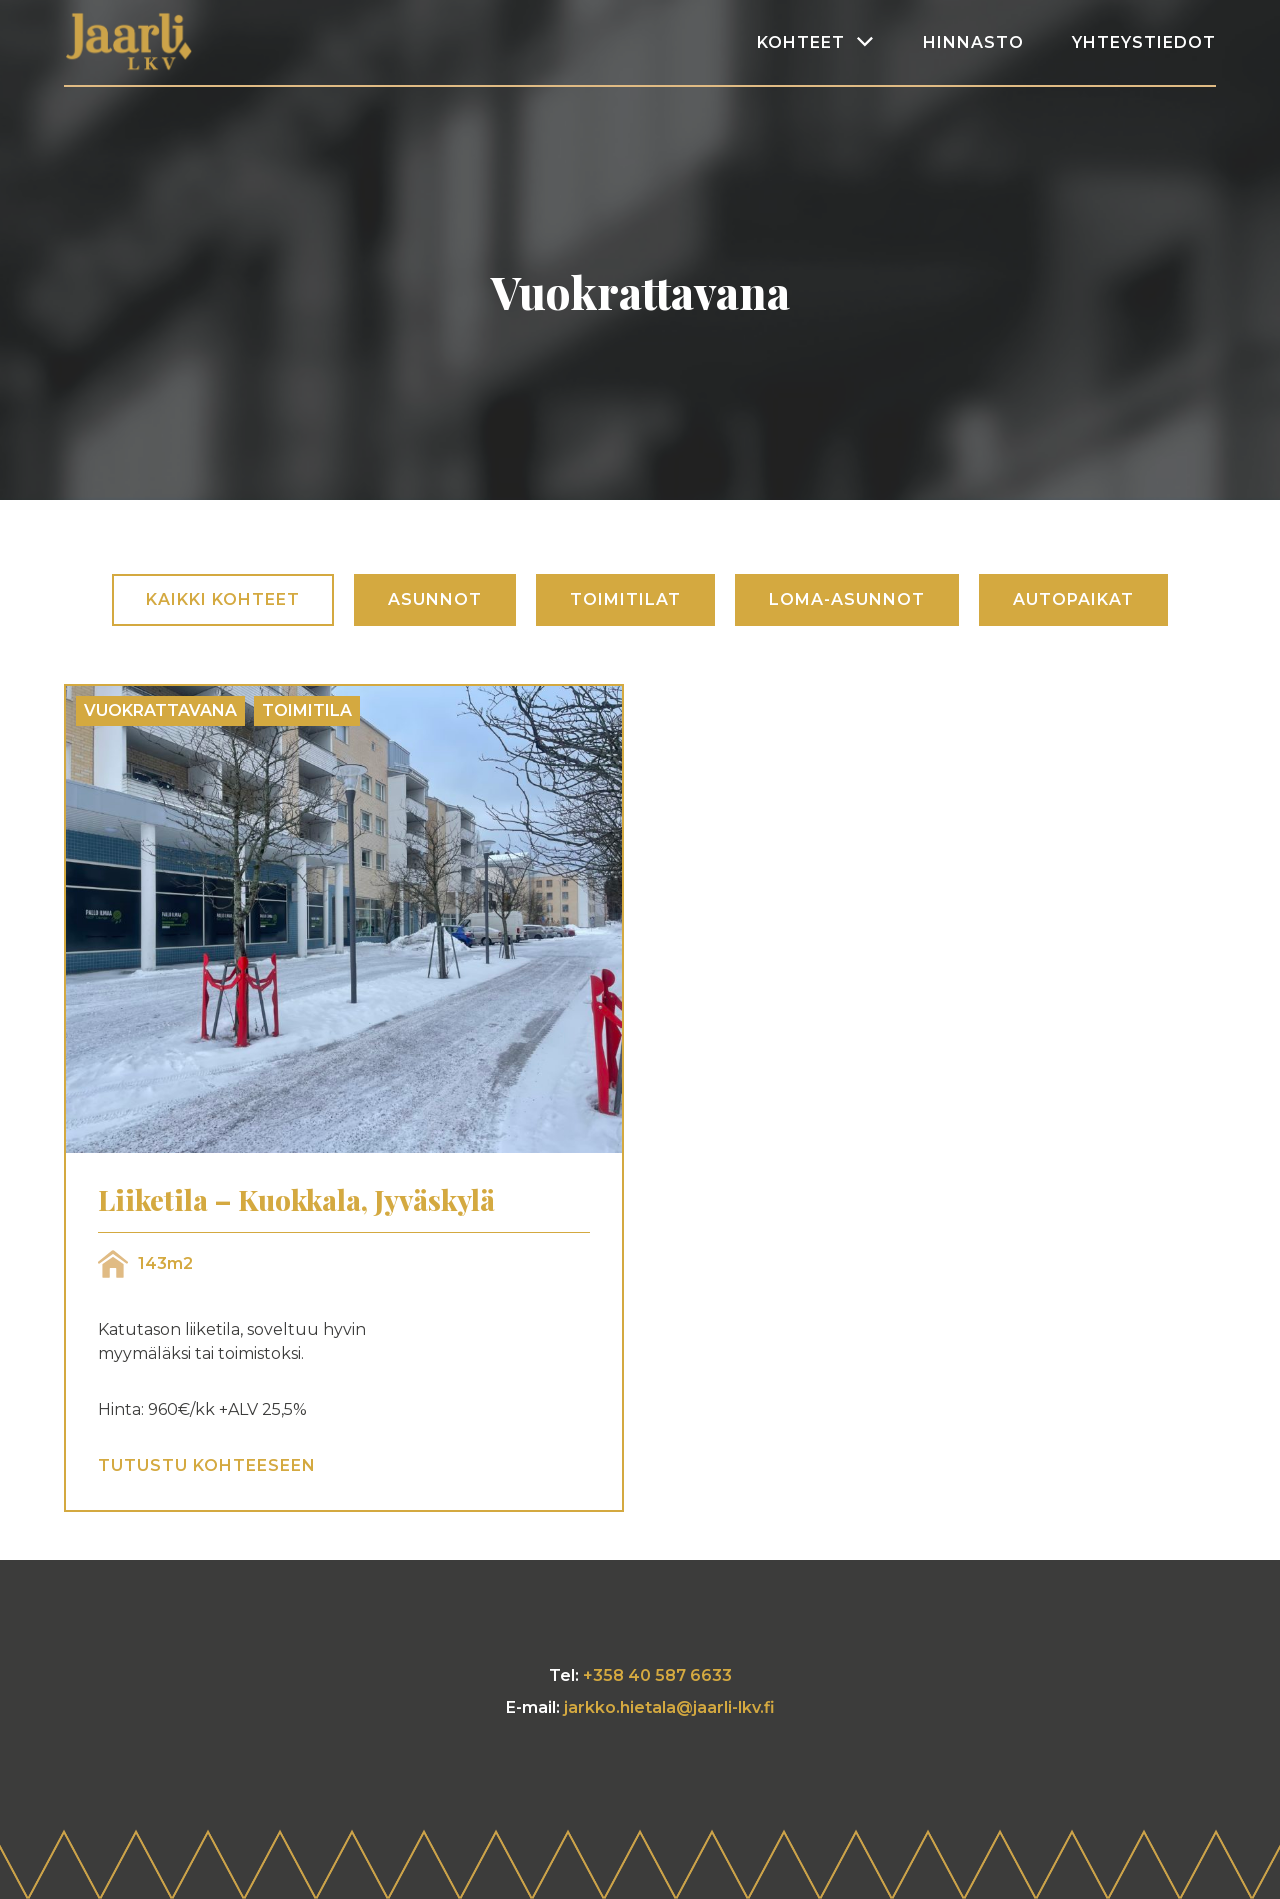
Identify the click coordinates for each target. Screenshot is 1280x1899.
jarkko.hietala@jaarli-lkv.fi (669, 1707)
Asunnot (435, 599)
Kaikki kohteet (223, 599)
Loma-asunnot (847, 599)
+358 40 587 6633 (657, 1675)
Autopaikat (1073, 599)
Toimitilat (625, 599)
